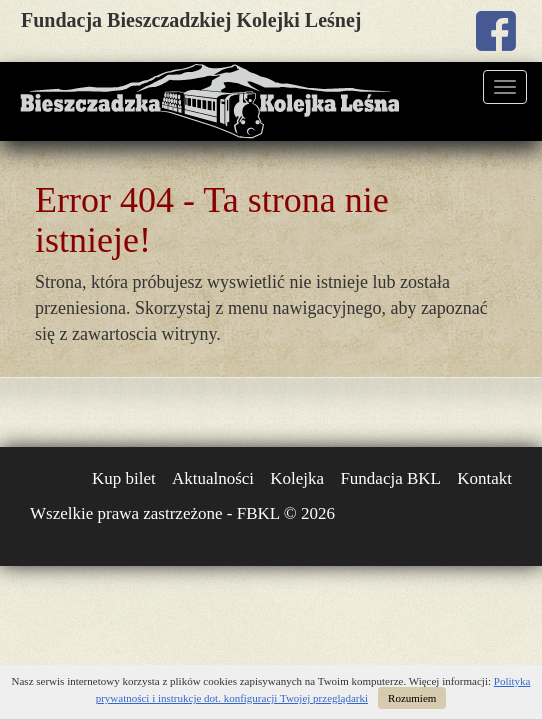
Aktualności (213, 478)
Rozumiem (412, 698)
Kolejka (297, 478)
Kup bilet (124, 478)
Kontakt (484, 478)
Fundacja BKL (390, 478)
